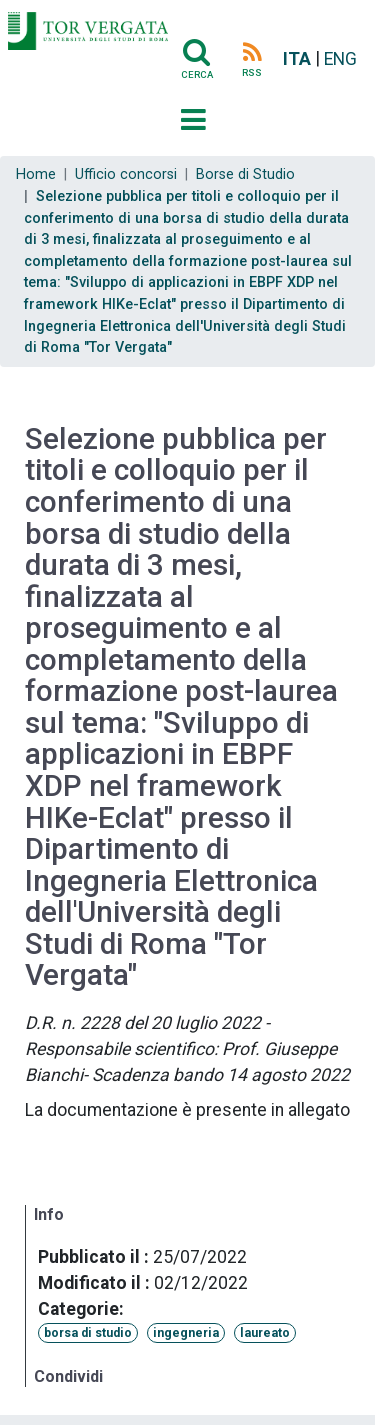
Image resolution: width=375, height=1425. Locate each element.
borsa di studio (88, 1333)
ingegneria (186, 1333)
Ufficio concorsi (126, 174)
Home (36, 174)
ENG (340, 59)
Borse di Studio (245, 174)
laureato (265, 1333)
